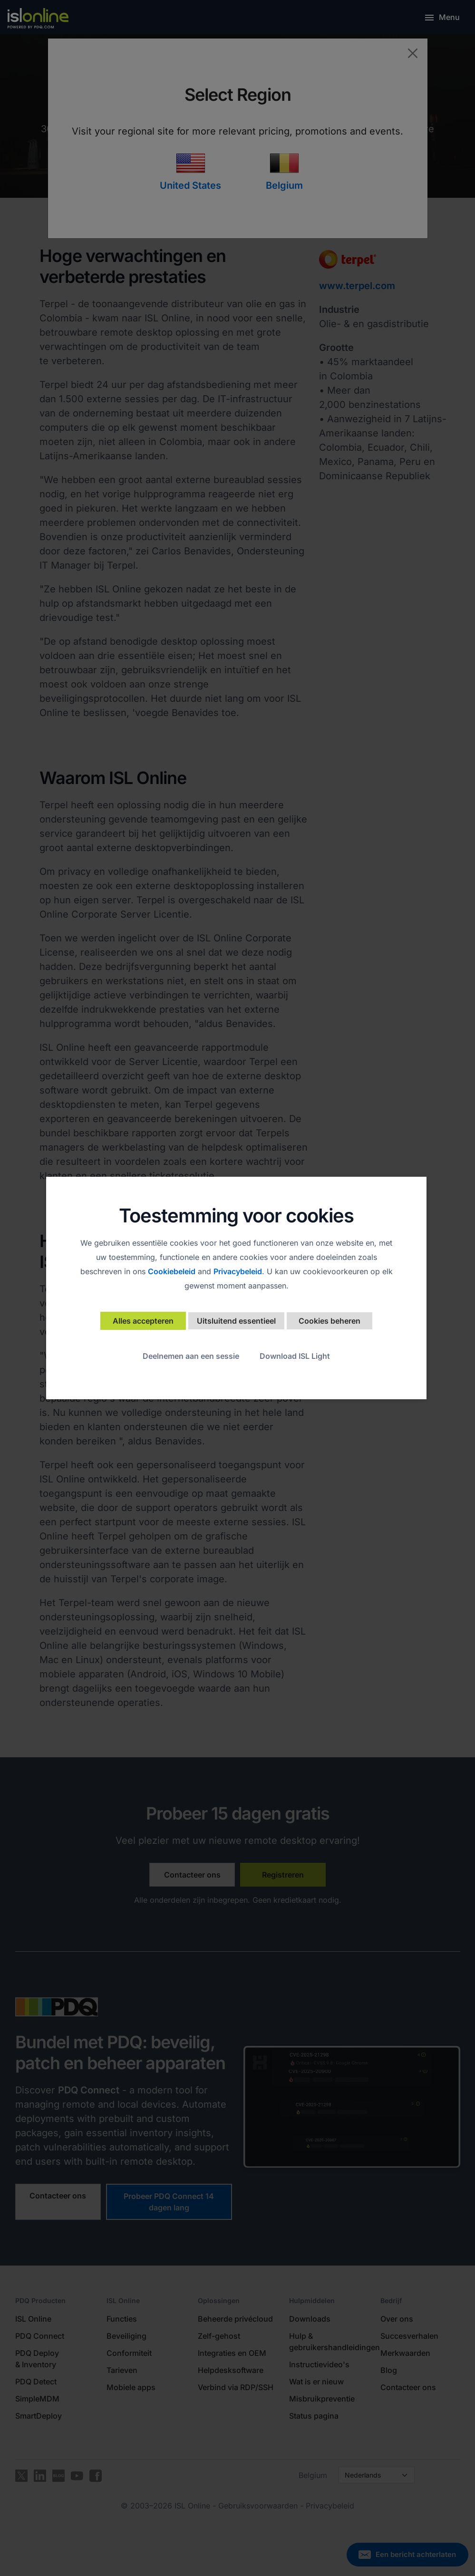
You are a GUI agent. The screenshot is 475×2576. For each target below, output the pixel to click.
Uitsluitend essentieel (236, 1321)
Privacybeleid (237, 1271)
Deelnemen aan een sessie (191, 1356)
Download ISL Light (295, 1356)
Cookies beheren (329, 1321)
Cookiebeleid (171, 1271)
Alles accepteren (143, 1321)
